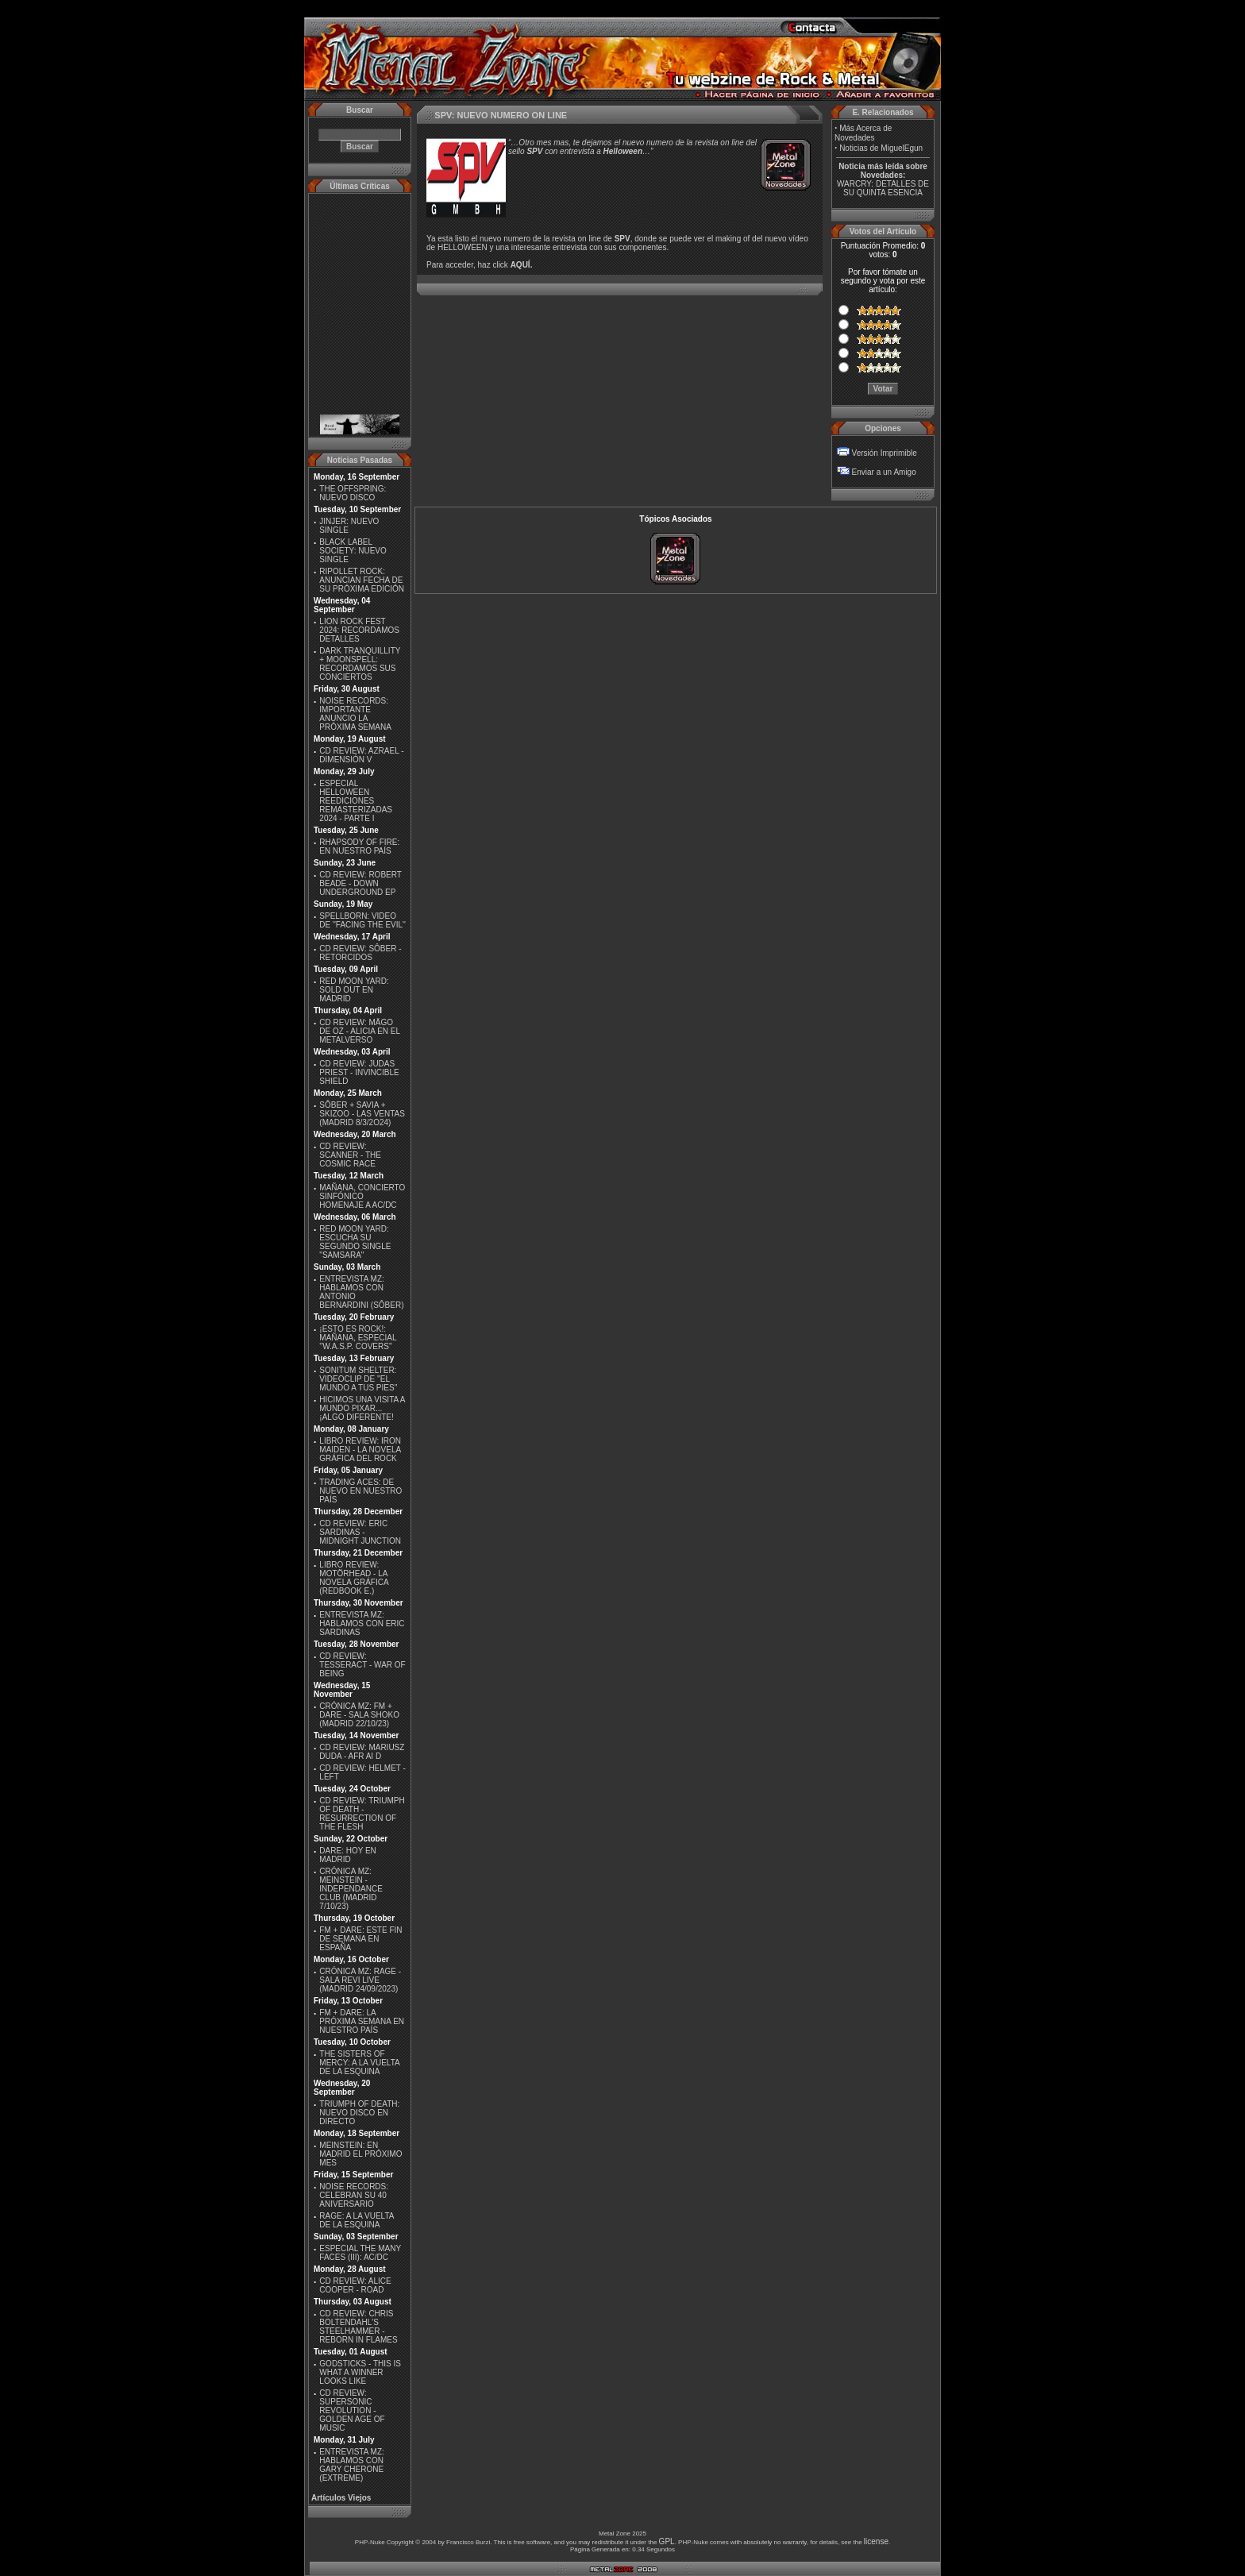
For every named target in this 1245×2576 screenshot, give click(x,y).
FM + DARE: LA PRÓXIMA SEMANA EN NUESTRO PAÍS (361, 2021)
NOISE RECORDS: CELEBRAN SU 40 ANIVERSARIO (353, 2195)
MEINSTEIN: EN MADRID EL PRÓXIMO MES (360, 2154)
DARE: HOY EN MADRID (347, 1855)
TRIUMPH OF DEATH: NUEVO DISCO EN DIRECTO (359, 2113)
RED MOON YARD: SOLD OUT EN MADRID (353, 990)
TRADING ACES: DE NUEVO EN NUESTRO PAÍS (360, 1491)
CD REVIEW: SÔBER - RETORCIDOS (360, 953)
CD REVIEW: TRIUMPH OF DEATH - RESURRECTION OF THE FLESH (361, 1813)
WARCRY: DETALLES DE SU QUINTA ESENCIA (883, 188)
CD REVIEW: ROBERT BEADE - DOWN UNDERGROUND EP (360, 883)
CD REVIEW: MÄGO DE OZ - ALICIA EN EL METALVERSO (359, 1031)
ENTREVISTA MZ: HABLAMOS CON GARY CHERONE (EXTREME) (351, 2464)
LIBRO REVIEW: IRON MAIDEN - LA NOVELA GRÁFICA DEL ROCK (360, 1449)
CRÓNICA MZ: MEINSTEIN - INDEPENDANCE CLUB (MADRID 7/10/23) (350, 1889)
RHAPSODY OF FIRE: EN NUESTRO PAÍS (359, 846)
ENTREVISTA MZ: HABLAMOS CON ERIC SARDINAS (361, 1623)
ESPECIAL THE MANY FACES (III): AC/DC (360, 2253)
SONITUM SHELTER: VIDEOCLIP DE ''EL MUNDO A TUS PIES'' (358, 1379)
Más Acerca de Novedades (863, 133)
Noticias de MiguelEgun (881, 148)
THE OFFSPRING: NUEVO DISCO (352, 493)
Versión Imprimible (884, 453)
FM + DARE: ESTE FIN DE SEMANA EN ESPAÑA (360, 1939)
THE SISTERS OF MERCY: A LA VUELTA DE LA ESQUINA (359, 2063)
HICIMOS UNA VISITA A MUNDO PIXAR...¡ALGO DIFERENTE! (362, 1408)
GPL (667, 2541)
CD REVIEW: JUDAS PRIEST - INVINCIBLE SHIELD (359, 1072)
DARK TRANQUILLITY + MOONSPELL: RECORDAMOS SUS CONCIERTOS (359, 663)
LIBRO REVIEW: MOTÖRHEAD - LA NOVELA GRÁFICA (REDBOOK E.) (353, 1577)
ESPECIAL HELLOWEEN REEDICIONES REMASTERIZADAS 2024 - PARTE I (355, 801)
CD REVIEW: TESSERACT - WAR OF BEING (362, 1665)
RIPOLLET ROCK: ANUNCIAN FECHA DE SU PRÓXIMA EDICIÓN (361, 580)
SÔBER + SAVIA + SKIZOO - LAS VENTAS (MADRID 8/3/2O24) (362, 1114)
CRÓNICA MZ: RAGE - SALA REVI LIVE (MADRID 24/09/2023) (360, 1980)
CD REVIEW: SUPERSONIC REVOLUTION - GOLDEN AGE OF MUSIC (351, 2410)
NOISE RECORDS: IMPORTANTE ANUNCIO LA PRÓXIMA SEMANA (355, 713)
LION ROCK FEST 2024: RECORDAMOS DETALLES (359, 630)
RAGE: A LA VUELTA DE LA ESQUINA (356, 2220)
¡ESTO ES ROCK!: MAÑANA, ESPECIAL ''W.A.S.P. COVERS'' (357, 1338)
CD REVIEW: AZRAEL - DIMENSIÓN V (361, 755)
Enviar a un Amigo (884, 472)
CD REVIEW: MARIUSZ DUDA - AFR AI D (361, 1751)
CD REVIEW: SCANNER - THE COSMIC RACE (350, 1155)
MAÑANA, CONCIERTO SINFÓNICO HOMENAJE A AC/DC (362, 1196)
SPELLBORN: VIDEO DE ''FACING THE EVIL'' (362, 920)
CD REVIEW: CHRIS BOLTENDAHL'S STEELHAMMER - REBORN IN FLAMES (358, 2326)
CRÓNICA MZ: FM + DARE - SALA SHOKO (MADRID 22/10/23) (359, 1715)
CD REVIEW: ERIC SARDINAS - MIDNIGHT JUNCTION (360, 1532)
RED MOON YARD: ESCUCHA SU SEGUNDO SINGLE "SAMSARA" (355, 1241)
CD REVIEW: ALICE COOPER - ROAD (355, 2285)
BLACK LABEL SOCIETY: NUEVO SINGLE (352, 551)
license (876, 2541)
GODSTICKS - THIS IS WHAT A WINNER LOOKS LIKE (360, 2372)
